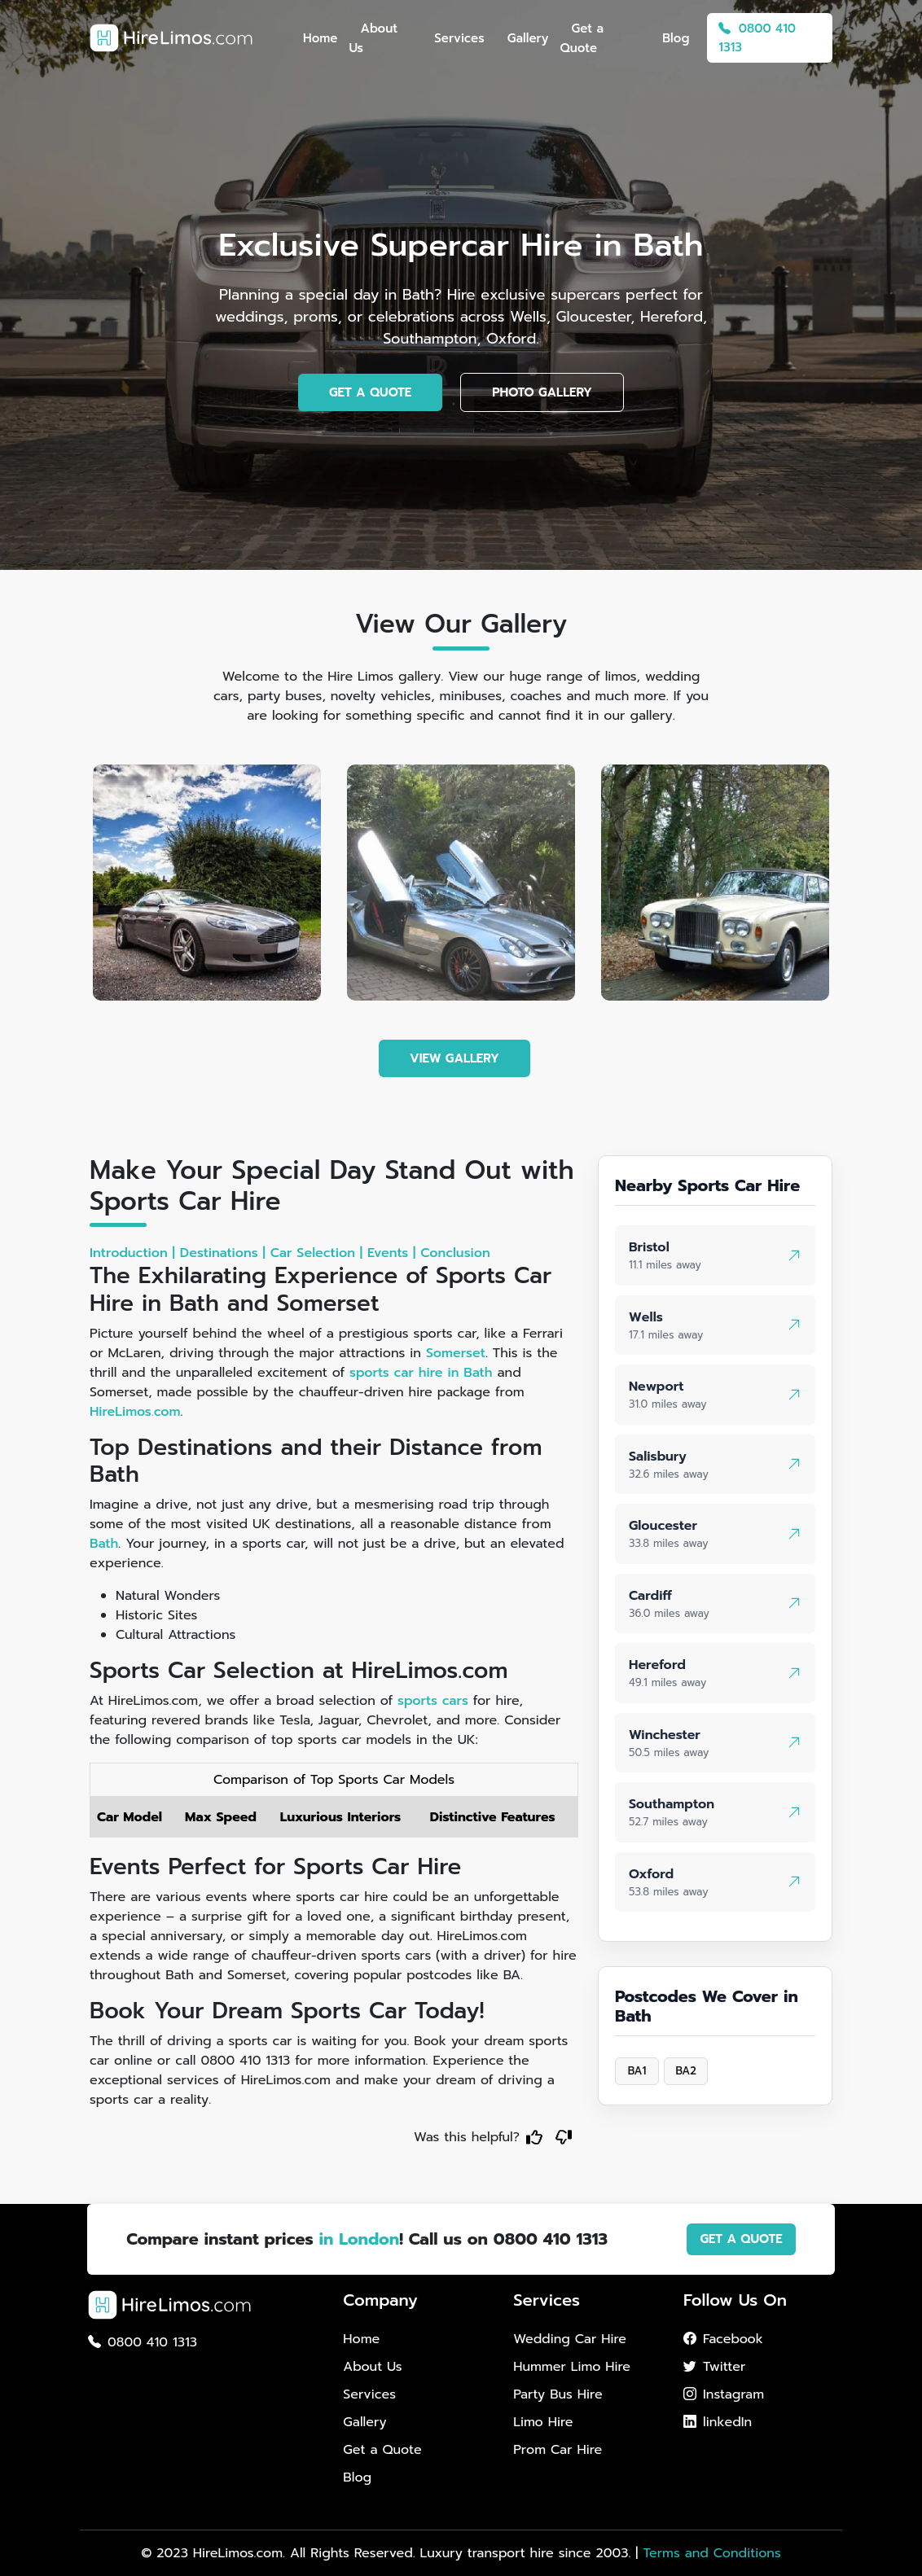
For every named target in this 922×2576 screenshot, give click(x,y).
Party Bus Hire (557, 2394)
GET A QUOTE (370, 392)
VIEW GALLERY (454, 1058)
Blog (675, 38)
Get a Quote (582, 38)
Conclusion (455, 1253)
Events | (391, 1253)
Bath (104, 1543)
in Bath (469, 1372)
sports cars (432, 1701)
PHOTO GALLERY (542, 392)
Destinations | (223, 1253)
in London (358, 2239)
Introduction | (132, 1253)
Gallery (528, 38)
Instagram (723, 2394)
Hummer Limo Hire (571, 2367)
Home (320, 38)
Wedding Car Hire (569, 2339)
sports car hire (396, 1372)
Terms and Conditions (711, 2553)
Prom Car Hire (557, 2450)
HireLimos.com (135, 1412)
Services (459, 38)
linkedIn (717, 2422)
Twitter (714, 2367)
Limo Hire (543, 2422)
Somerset (455, 1353)
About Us (373, 38)
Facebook (723, 2339)
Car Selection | (316, 1253)
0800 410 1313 (757, 38)
